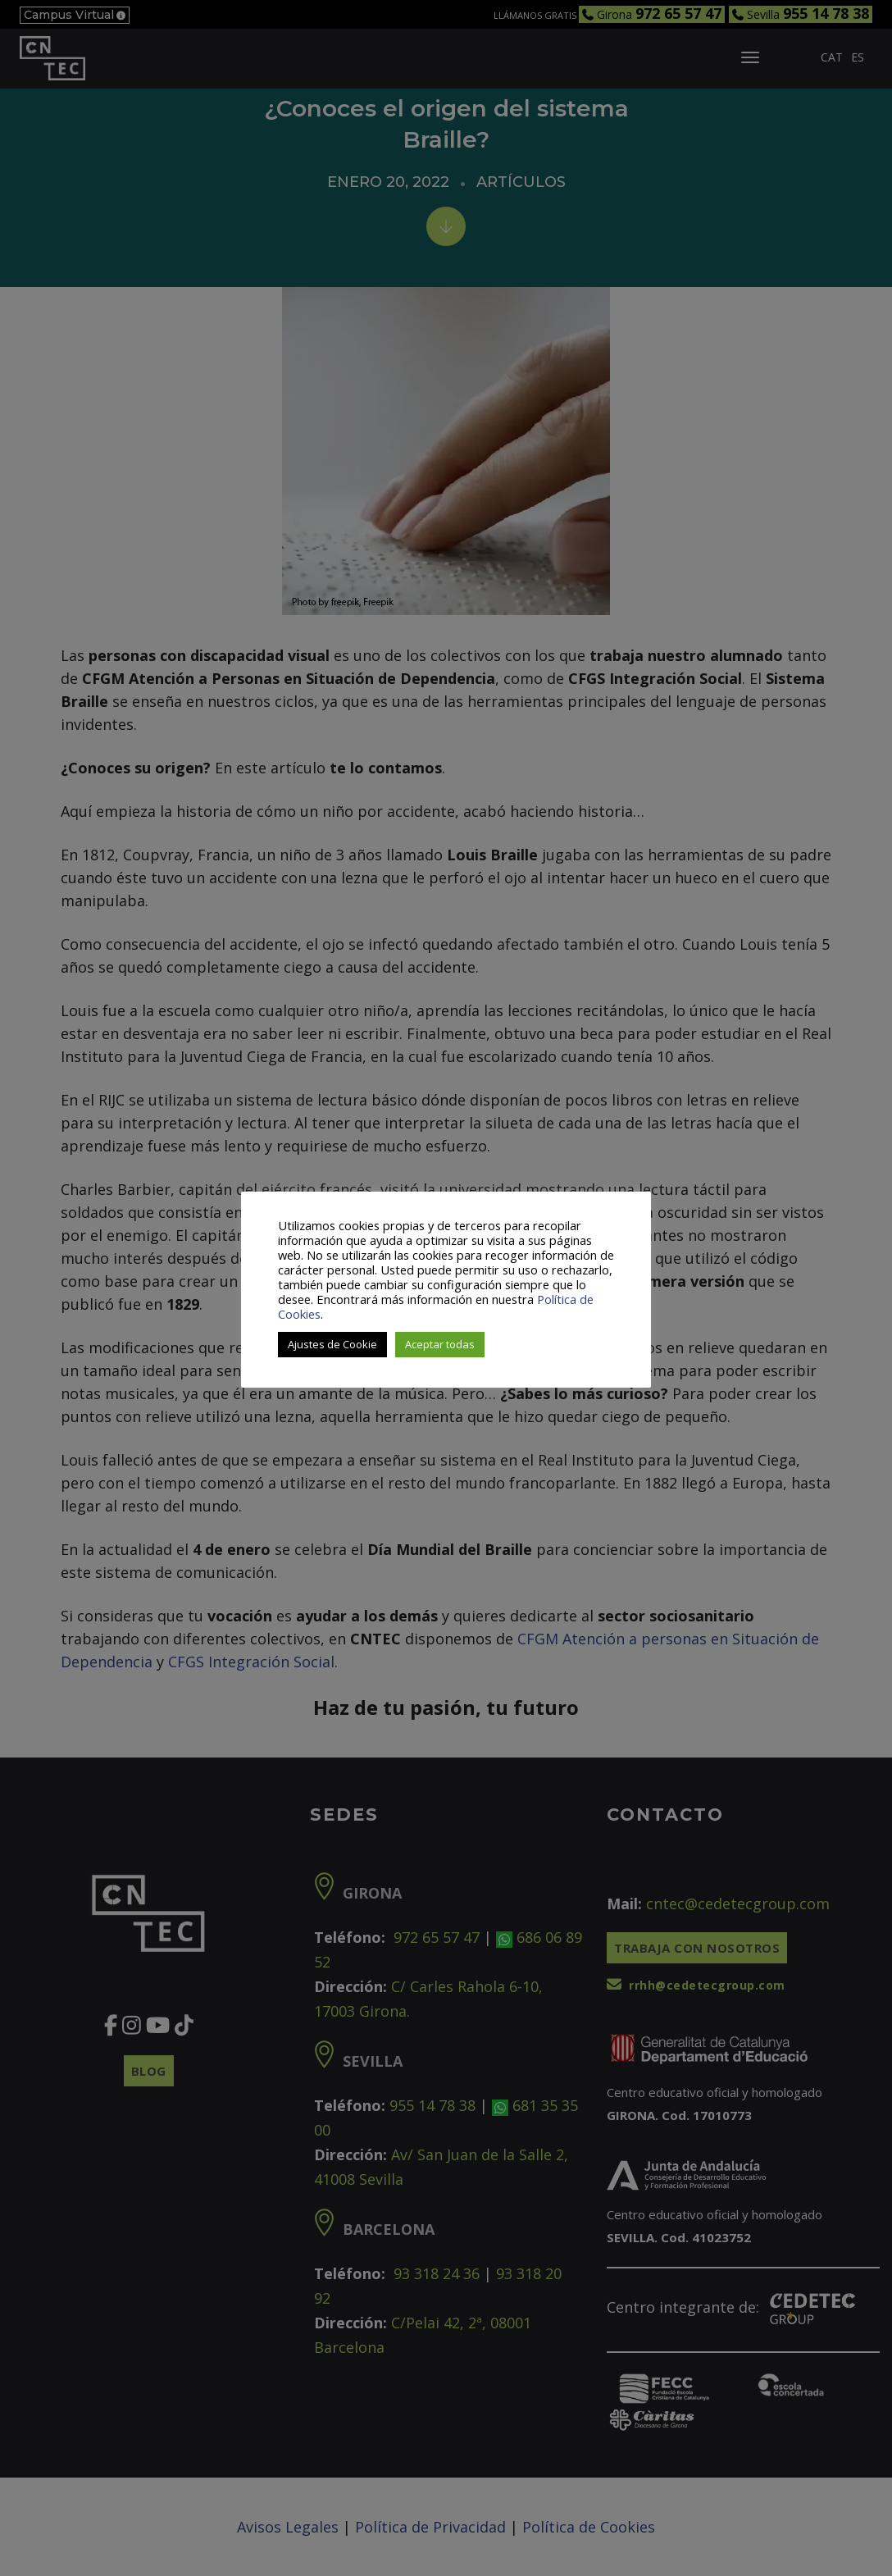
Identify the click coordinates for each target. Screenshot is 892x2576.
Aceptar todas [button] (440, 1344)
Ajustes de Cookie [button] (332, 1344)
